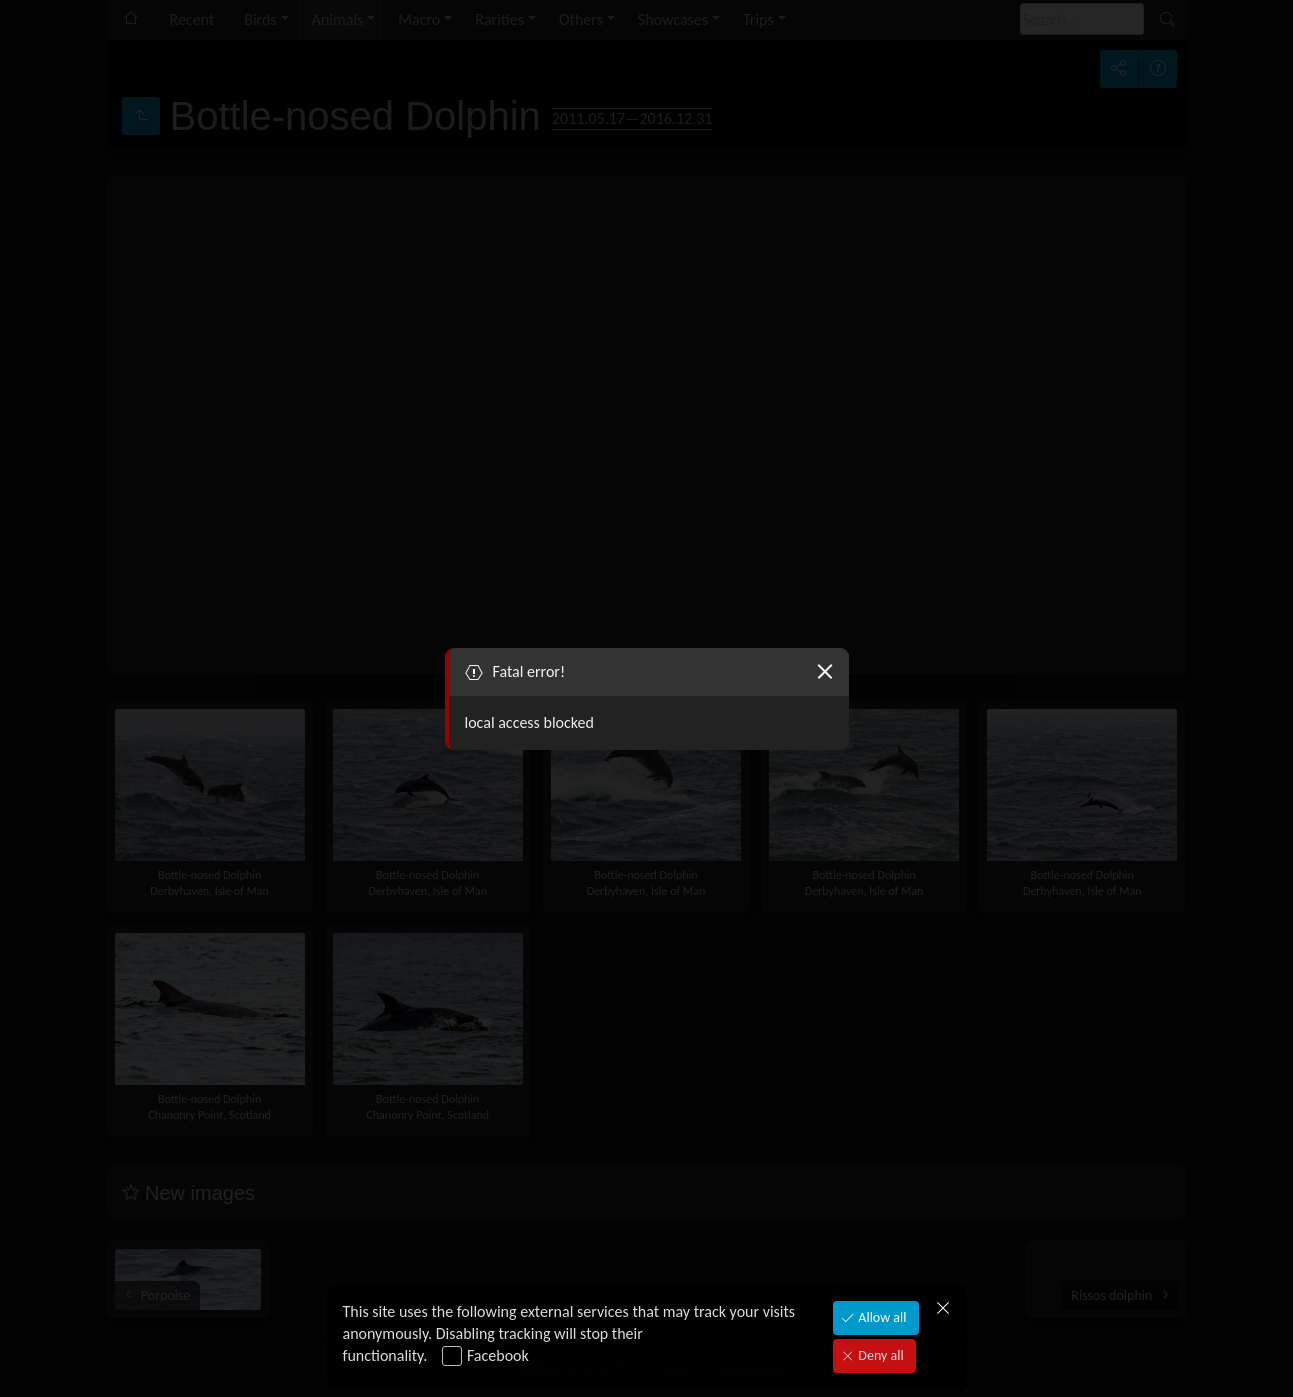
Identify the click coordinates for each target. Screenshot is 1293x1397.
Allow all (880, 1317)
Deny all (879, 1355)
